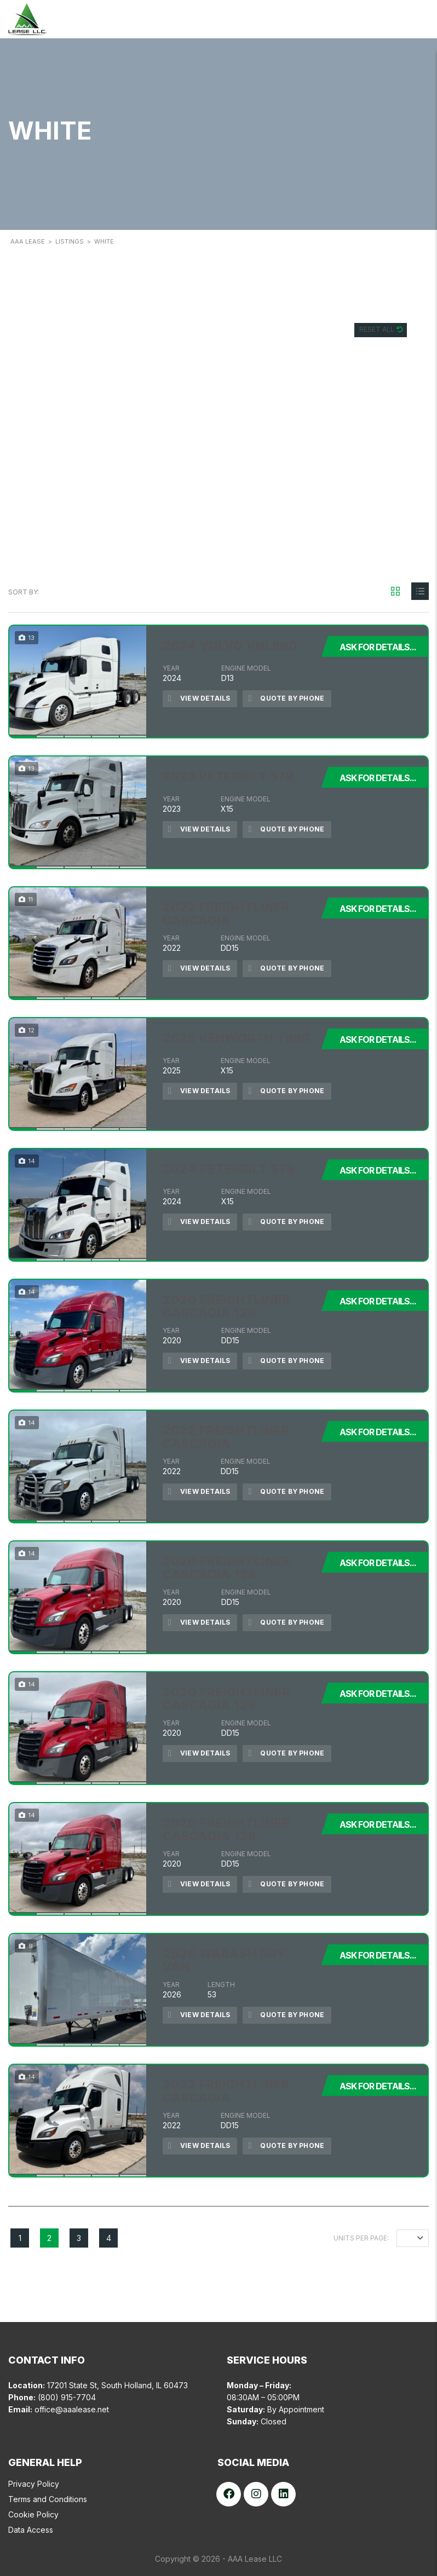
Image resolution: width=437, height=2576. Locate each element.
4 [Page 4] (108, 2238)
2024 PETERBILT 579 (229, 1168)
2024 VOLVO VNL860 (230, 645)
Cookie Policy (33, 2514)
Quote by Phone (286, 698)
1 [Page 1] (20, 2238)
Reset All (377, 329)
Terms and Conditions (47, 2499)
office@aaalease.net (71, 2409)
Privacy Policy (33, 2483)
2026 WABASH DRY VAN (224, 1960)
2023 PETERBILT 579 (228, 776)
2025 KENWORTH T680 (237, 1037)
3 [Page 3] (79, 2238)
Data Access (30, 2529)
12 (409, 2238)
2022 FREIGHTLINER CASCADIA (226, 913)
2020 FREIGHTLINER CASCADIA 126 (226, 1306)
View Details (199, 698)
